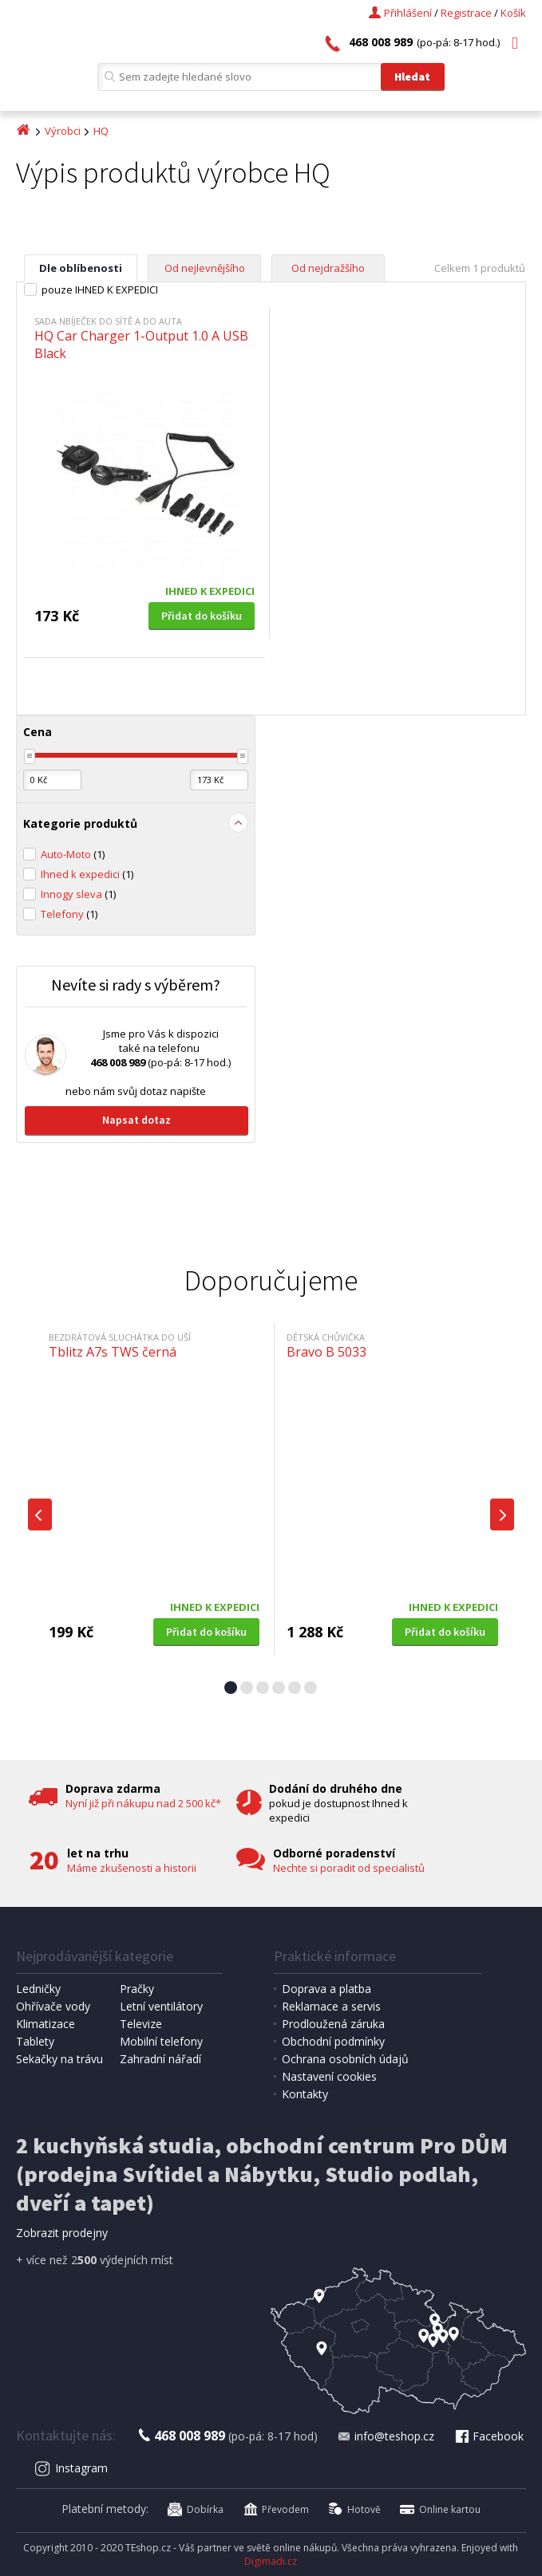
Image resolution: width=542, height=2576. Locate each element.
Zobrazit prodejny (62, 2232)
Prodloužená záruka (333, 2023)
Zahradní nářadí (160, 2058)
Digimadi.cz (270, 2561)
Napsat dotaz (136, 1120)
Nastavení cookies (329, 2076)
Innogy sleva (78, 894)
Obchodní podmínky (333, 2041)
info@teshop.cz (385, 2436)
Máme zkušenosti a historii (131, 1868)
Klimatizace (45, 2023)
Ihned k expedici (87, 874)
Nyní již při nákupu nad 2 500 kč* (143, 1803)
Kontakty (305, 2093)
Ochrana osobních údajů (345, 2058)
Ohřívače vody (53, 2006)
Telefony (69, 914)
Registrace (466, 13)
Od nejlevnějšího (204, 268)
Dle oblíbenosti (80, 268)
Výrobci (63, 131)
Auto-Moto (73, 854)
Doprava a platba (326, 1988)
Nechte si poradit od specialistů (349, 1868)
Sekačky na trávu (59, 2058)
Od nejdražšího (328, 268)
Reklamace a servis (331, 2006)
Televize (141, 2023)
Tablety (35, 2041)
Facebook (488, 2436)
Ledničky (38, 1988)
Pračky (137, 1988)
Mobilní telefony (161, 2041)
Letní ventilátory (161, 2006)
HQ (101, 131)
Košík (513, 13)
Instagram (71, 2468)
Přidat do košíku (201, 616)
